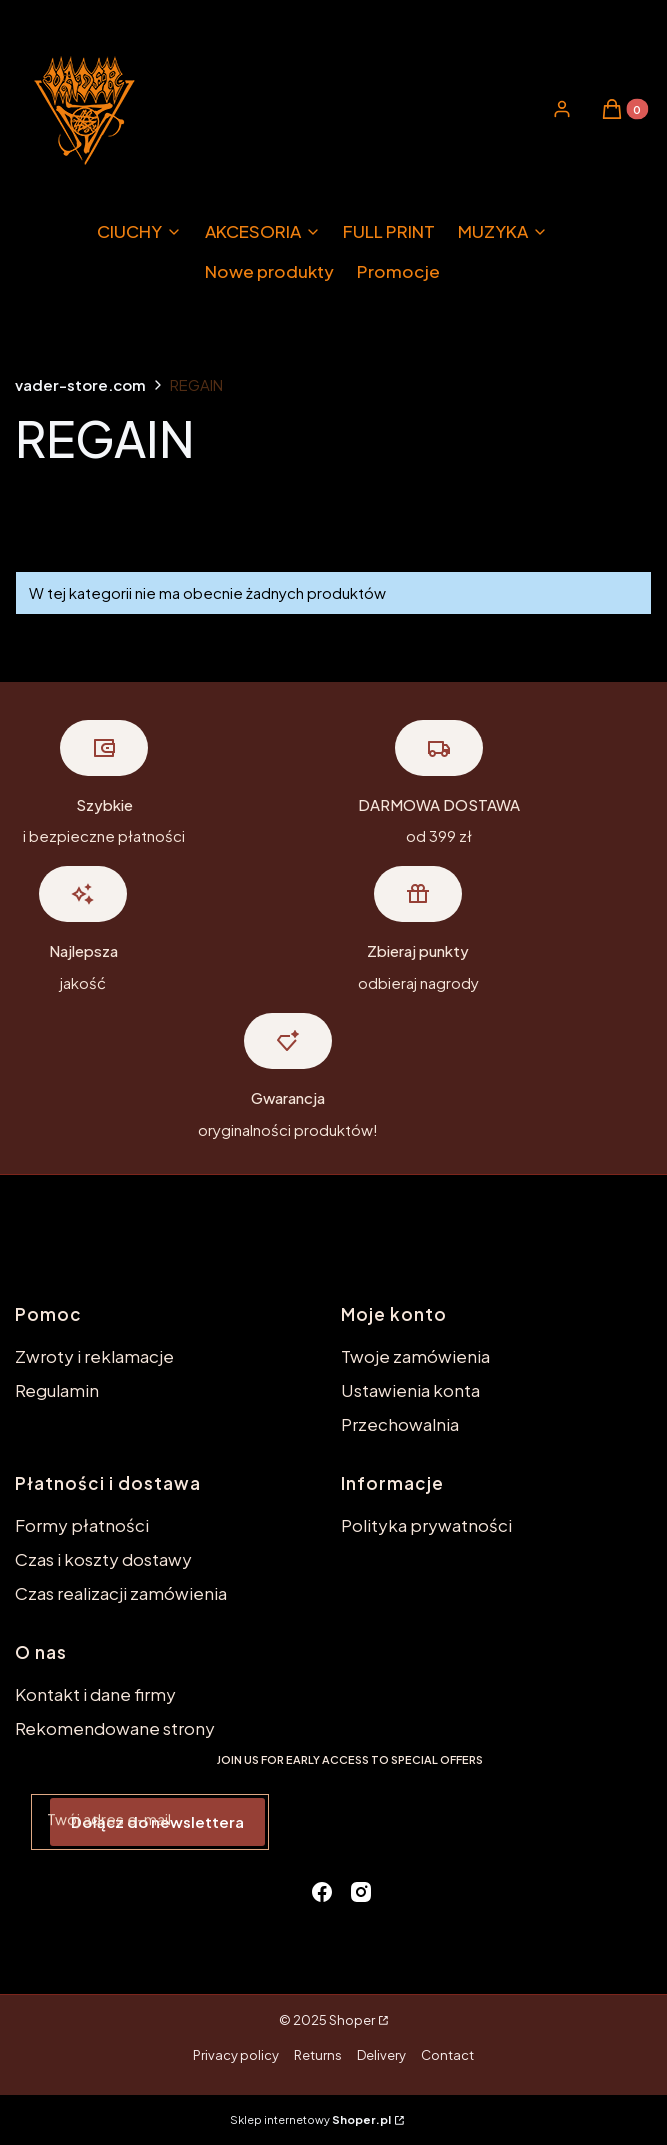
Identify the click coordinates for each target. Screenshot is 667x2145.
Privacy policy (236, 2055)
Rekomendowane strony (115, 1728)
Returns (318, 2055)
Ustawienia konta (410, 1390)
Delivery (381, 2055)
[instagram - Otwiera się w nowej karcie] (361, 1892)
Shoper (352, 2020)
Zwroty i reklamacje (94, 1356)
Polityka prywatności (426, 1525)
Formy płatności (82, 1525)
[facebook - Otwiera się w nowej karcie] (322, 1892)
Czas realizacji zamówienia (121, 1593)
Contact (447, 2055)
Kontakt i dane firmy (95, 1694)
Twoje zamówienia (415, 1356)
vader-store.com (80, 384)
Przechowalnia (400, 1424)
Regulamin (57, 1390)
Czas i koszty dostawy (103, 1559)
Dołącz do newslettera (157, 1821)
